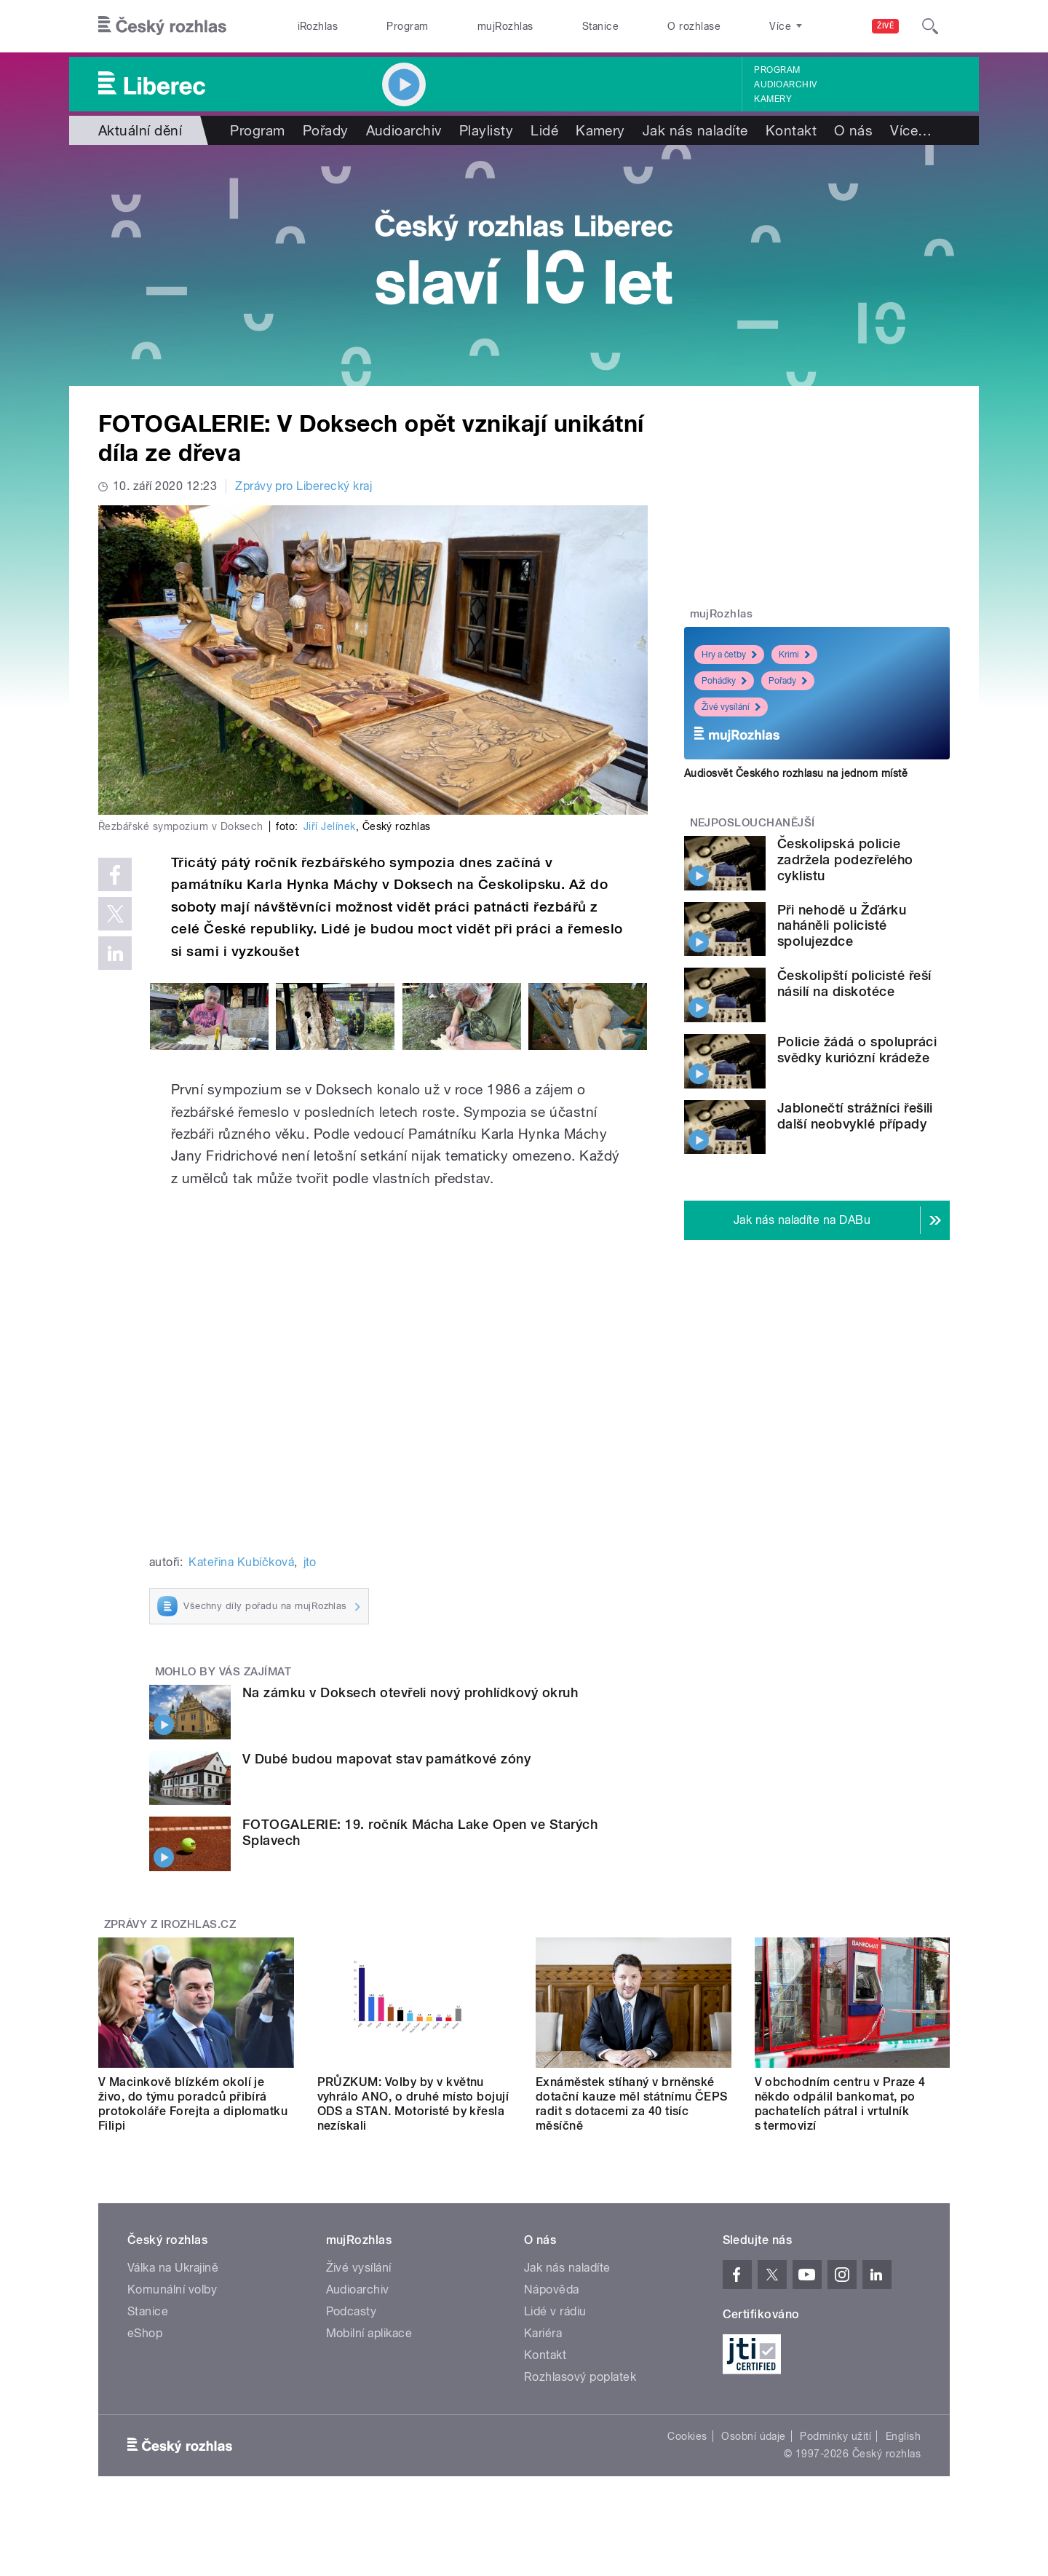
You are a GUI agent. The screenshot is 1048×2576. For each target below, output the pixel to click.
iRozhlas (318, 26)
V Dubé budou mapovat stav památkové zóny (386, 1758)
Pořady (326, 130)
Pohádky (724, 681)
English (903, 2436)
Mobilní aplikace (369, 2333)
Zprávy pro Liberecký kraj (303, 486)
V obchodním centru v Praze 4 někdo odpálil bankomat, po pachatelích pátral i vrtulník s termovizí (840, 2104)
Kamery (773, 99)
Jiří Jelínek (329, 826)
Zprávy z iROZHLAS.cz (170, 1924)
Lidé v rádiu (555, 2311)
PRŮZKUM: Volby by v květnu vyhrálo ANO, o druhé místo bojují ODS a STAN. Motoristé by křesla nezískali (413, 2104)
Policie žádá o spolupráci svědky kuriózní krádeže (857, 1049)
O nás (853, 130)
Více (911, 130)
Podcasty (351, 2311)
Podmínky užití (835, 2436)
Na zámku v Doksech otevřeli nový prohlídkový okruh (410, 1692)
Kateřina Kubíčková (241, 1562)
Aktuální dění (140, 130)
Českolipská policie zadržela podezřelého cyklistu (845, 859)
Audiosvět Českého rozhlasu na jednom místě (796, 773)
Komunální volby (172, 2289)
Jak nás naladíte (695, 130)
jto (310, 1562)
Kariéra (543, 2333)
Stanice (600, 26)
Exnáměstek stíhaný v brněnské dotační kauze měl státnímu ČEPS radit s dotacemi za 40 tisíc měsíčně (632, 2104)
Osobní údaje (753, 2436)
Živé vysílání (731, 707)
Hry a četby (729, 654)
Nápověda (551, 2289)
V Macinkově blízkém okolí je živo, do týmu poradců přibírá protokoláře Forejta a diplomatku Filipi (192, 2104)
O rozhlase (693, 26)
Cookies (687, 2436)
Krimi (794, 654)
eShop (144, 2333)
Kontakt (791, 130)
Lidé (544, 130)
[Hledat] (930, 26)
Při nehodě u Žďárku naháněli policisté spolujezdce (841, 925)
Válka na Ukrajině (172, 2268)
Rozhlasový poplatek (580, 2377)
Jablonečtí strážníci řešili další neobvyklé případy (855, 1115)
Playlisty (486, 130)
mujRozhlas (505, 26)
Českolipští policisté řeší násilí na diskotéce (854, 983)
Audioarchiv (785, 84)
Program (407, 26)
